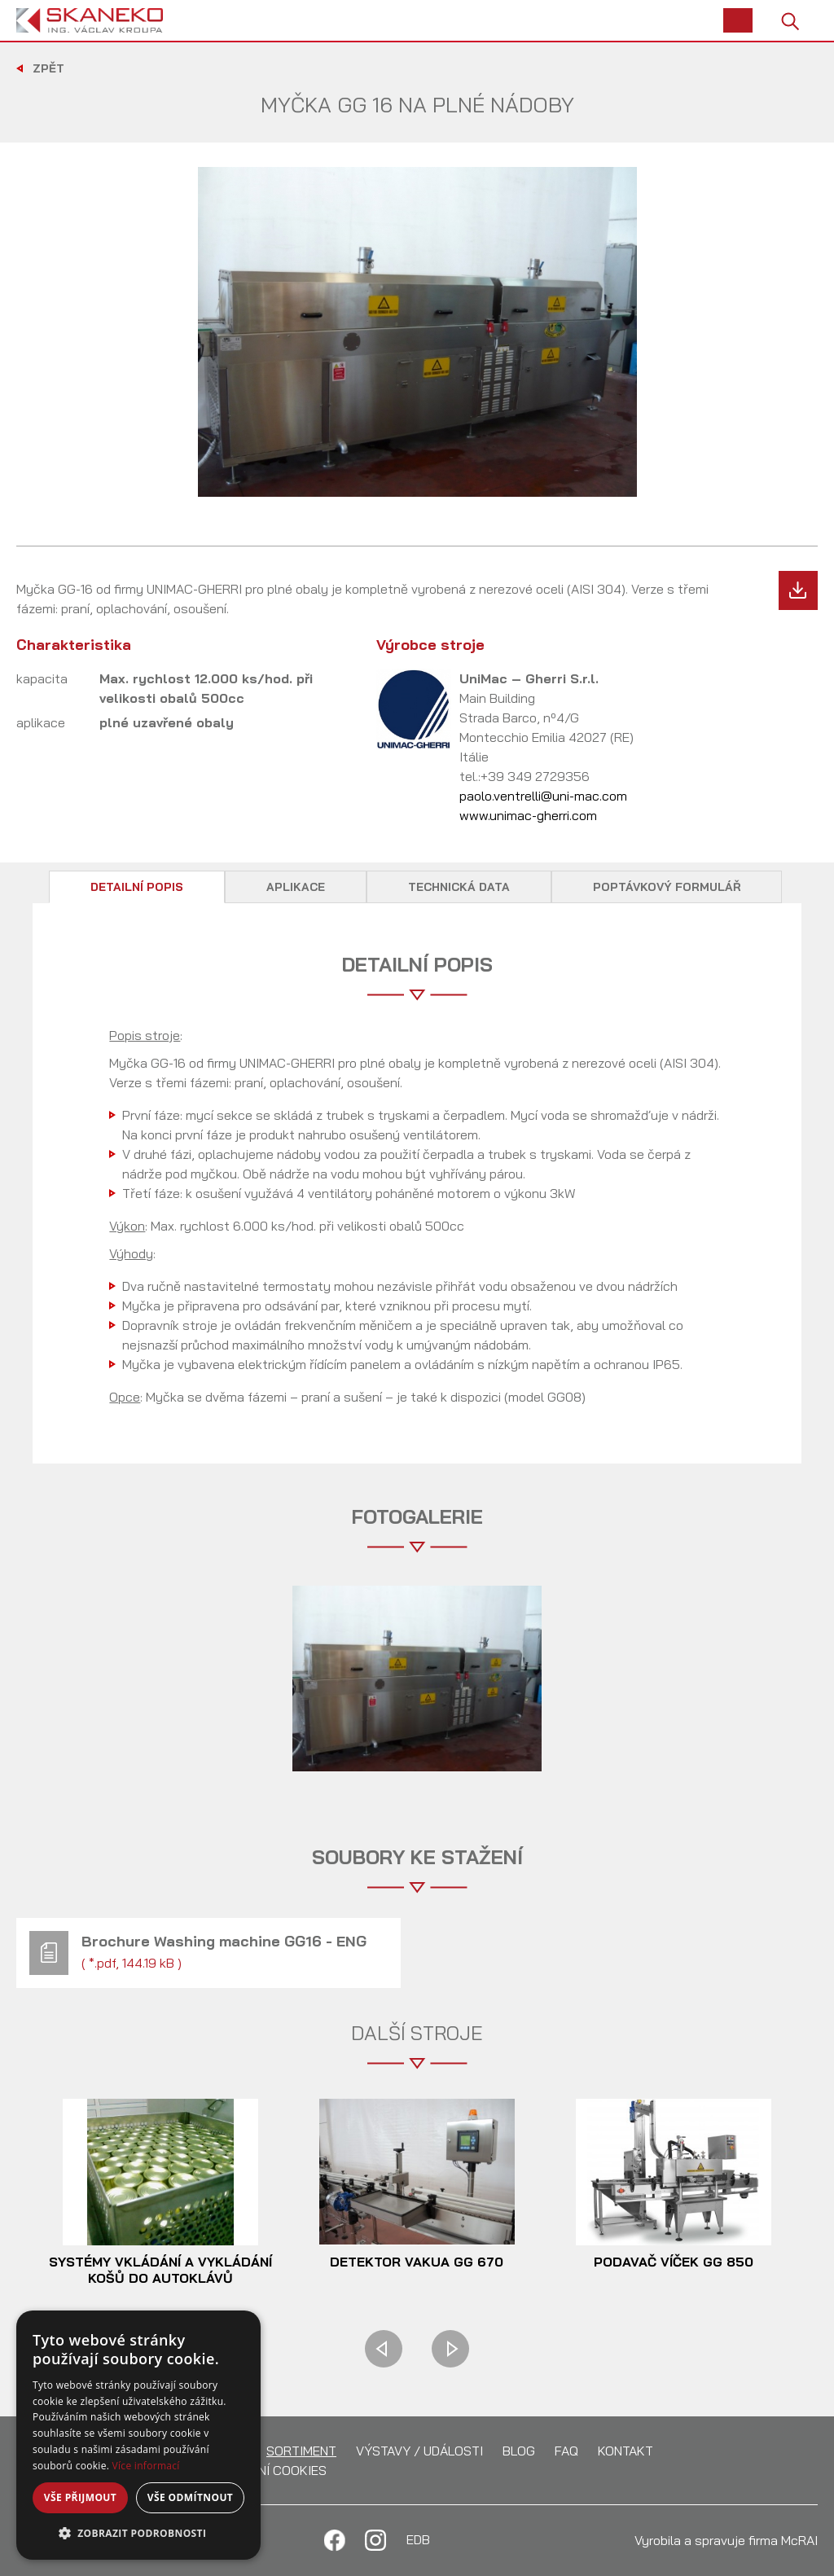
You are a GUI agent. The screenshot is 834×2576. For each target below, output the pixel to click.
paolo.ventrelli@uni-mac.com (543, 796)
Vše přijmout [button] (80, 2497)
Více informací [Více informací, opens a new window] (146, 2466)
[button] (138, 2533)
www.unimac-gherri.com (528, 815)
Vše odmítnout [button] (190, 2497)
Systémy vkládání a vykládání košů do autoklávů (160, 2269)
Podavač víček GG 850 (673, 2261)
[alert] (138, 2435)
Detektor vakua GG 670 (416, 2261)
